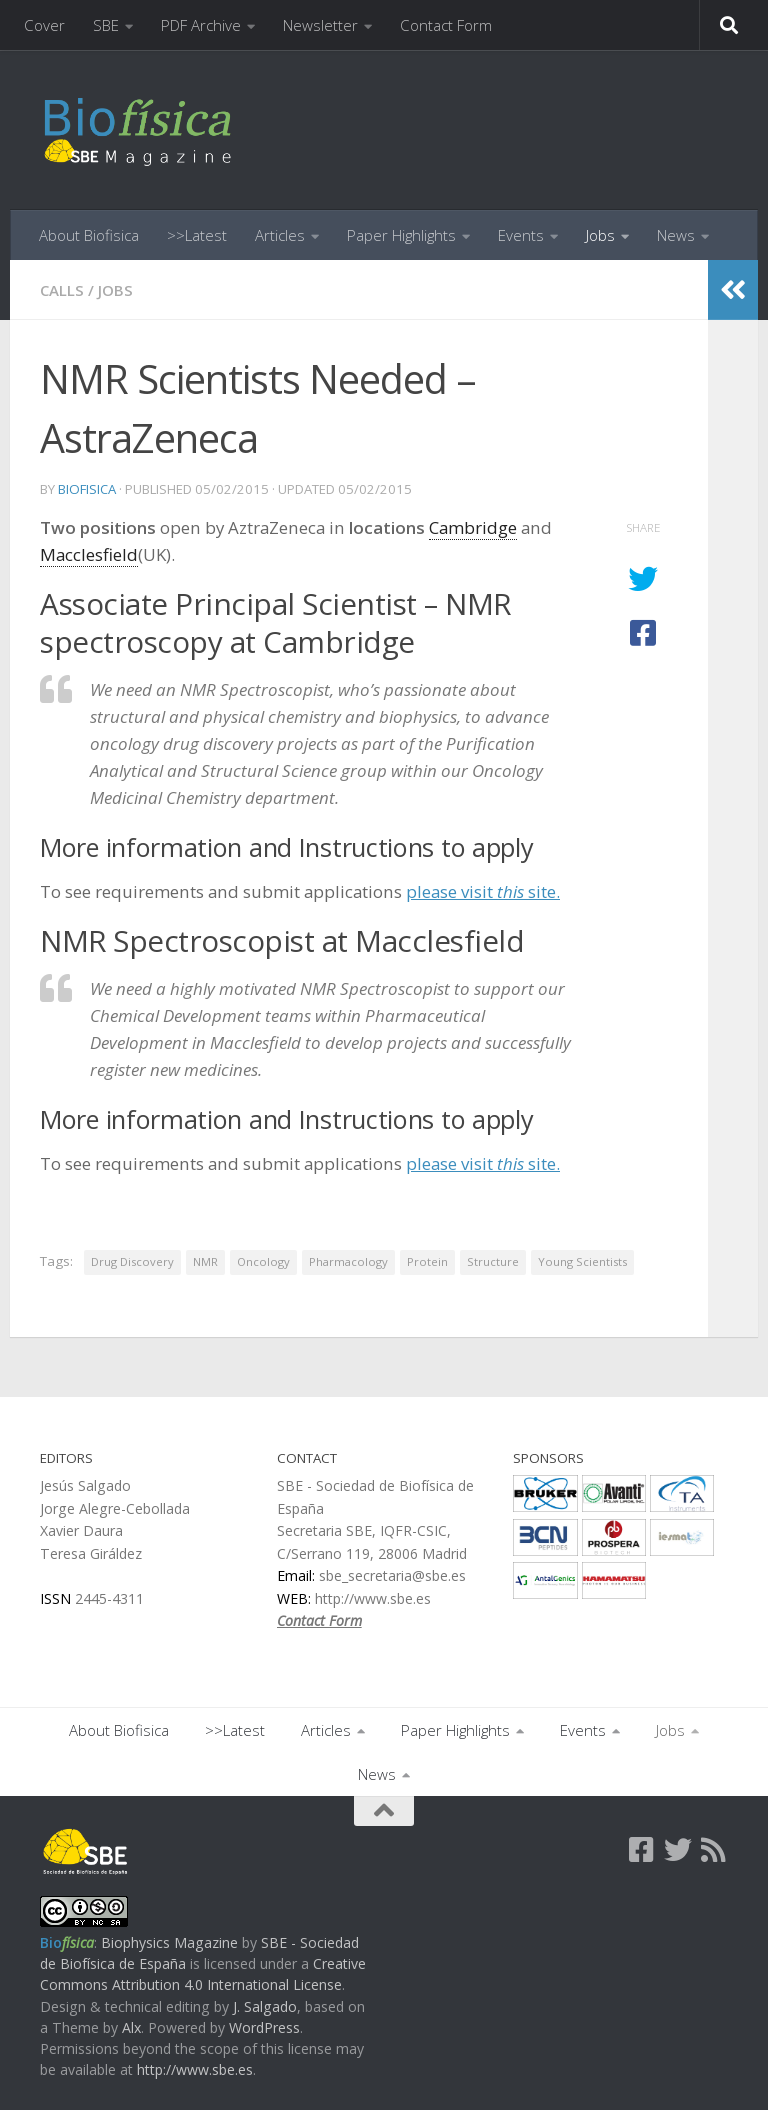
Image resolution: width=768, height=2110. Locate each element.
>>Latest (197, 235)
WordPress (264, 2027)
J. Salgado (265, 2006)
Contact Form (446, 25)
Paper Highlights (401, 235)
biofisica (87, 489)
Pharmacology (348, 1261)
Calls (62, 290)
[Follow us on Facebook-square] (642, 1850)
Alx (131, 2027)
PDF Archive (201, 25)
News (676, 235)
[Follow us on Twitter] (678, 1850)
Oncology (263, 1261)
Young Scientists (582, 1261)
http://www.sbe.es (195, 2069)
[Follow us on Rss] (714, 1850)
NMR (205, 1261)
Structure (493, 1261)
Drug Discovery (132, 1261)
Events (521, 235)
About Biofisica (89, 235)
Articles (280, 235)
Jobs (600, 235)
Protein (427, 1261)
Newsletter (320, 25)
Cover (44, 25)
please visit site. (483, 891)
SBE (106, 25)
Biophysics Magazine (169, 1942)
